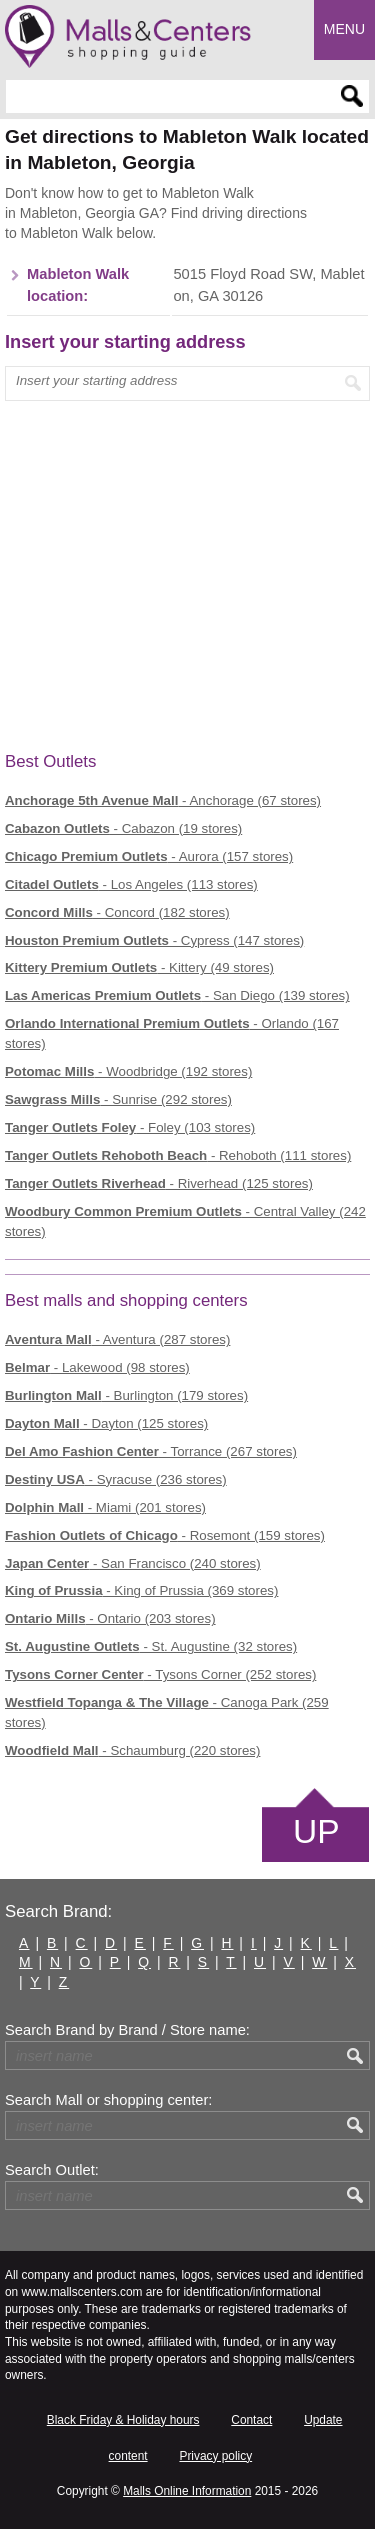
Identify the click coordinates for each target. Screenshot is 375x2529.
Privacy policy (215, 2456)
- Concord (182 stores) (117, 912)
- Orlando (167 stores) (172, 1033)
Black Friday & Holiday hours (123, 2420)
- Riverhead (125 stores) (159, 1183)
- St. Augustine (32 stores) (151, 1646)
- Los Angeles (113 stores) (131, 884)
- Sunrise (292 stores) (118, 1099)
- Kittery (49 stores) (139, 967)
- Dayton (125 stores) (106, 1423)
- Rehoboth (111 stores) (178, 1155)
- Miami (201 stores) (105, 1507)
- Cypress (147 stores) (154, 940)
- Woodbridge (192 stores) (128, 1071)
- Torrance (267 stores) (151, 1451)
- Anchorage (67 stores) (163, 800)
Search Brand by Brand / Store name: (127, 2030)
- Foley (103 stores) (130, 1127)
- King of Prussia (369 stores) (141, 1590)
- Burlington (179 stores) (126, 1395)
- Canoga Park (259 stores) (167, 1712)
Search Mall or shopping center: (108, 2100)
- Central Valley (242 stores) (185, 1221)
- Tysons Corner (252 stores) (160, 1674)
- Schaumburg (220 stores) (132, 1750)
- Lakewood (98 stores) (97, 1367)
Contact (251, 2420)
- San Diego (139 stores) (177, 995)
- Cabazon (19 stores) (123, 828)
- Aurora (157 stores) (149, 856)
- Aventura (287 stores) (117, 1339)
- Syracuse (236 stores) (116, 1479)
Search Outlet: (52, 2170)
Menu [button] (344, 29)
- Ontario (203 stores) (110, 1618)
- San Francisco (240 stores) (133, 1563)
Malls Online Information (187, 2491)
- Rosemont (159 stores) (165, 1535)
